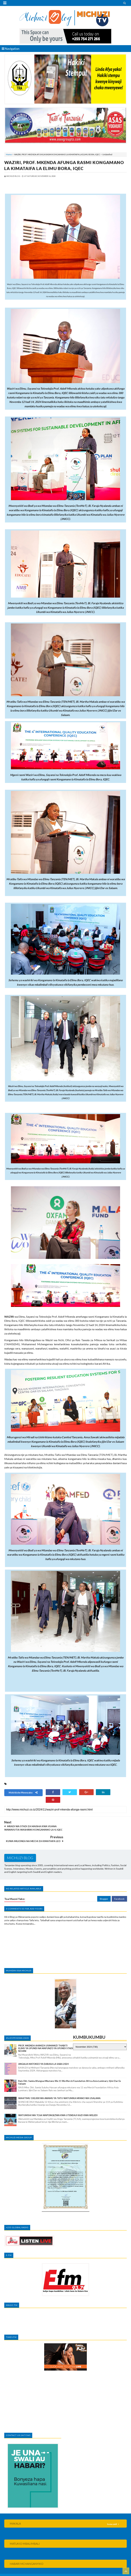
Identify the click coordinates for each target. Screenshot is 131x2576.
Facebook (119, 1890)
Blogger (104, 1890)
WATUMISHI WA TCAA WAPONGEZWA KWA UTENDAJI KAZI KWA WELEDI (58, 2107)
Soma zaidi (112, 2516)
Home (9, 154)
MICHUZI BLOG (49, 2568)
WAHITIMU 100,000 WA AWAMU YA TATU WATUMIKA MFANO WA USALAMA (59, 2090)
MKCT (72, 2573)
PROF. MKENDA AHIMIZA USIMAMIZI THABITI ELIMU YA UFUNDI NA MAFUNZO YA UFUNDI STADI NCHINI (45, 2040)
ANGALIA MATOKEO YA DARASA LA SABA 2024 (43, 2055)
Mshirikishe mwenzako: (23, 1792)
